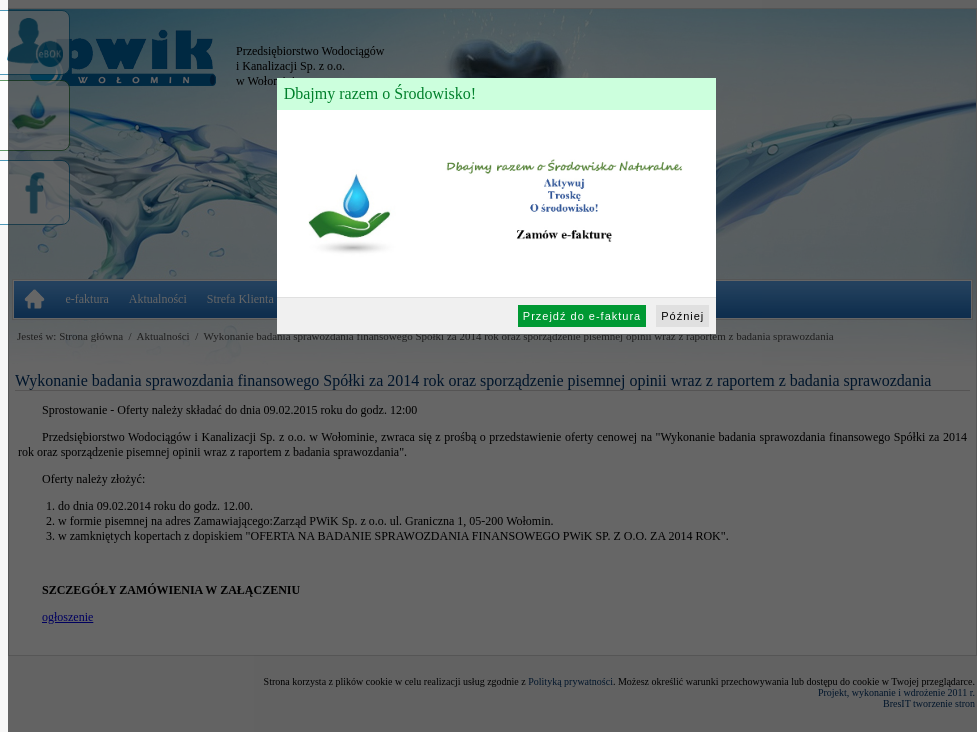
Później (682, 316)
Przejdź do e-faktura (582, 316)
